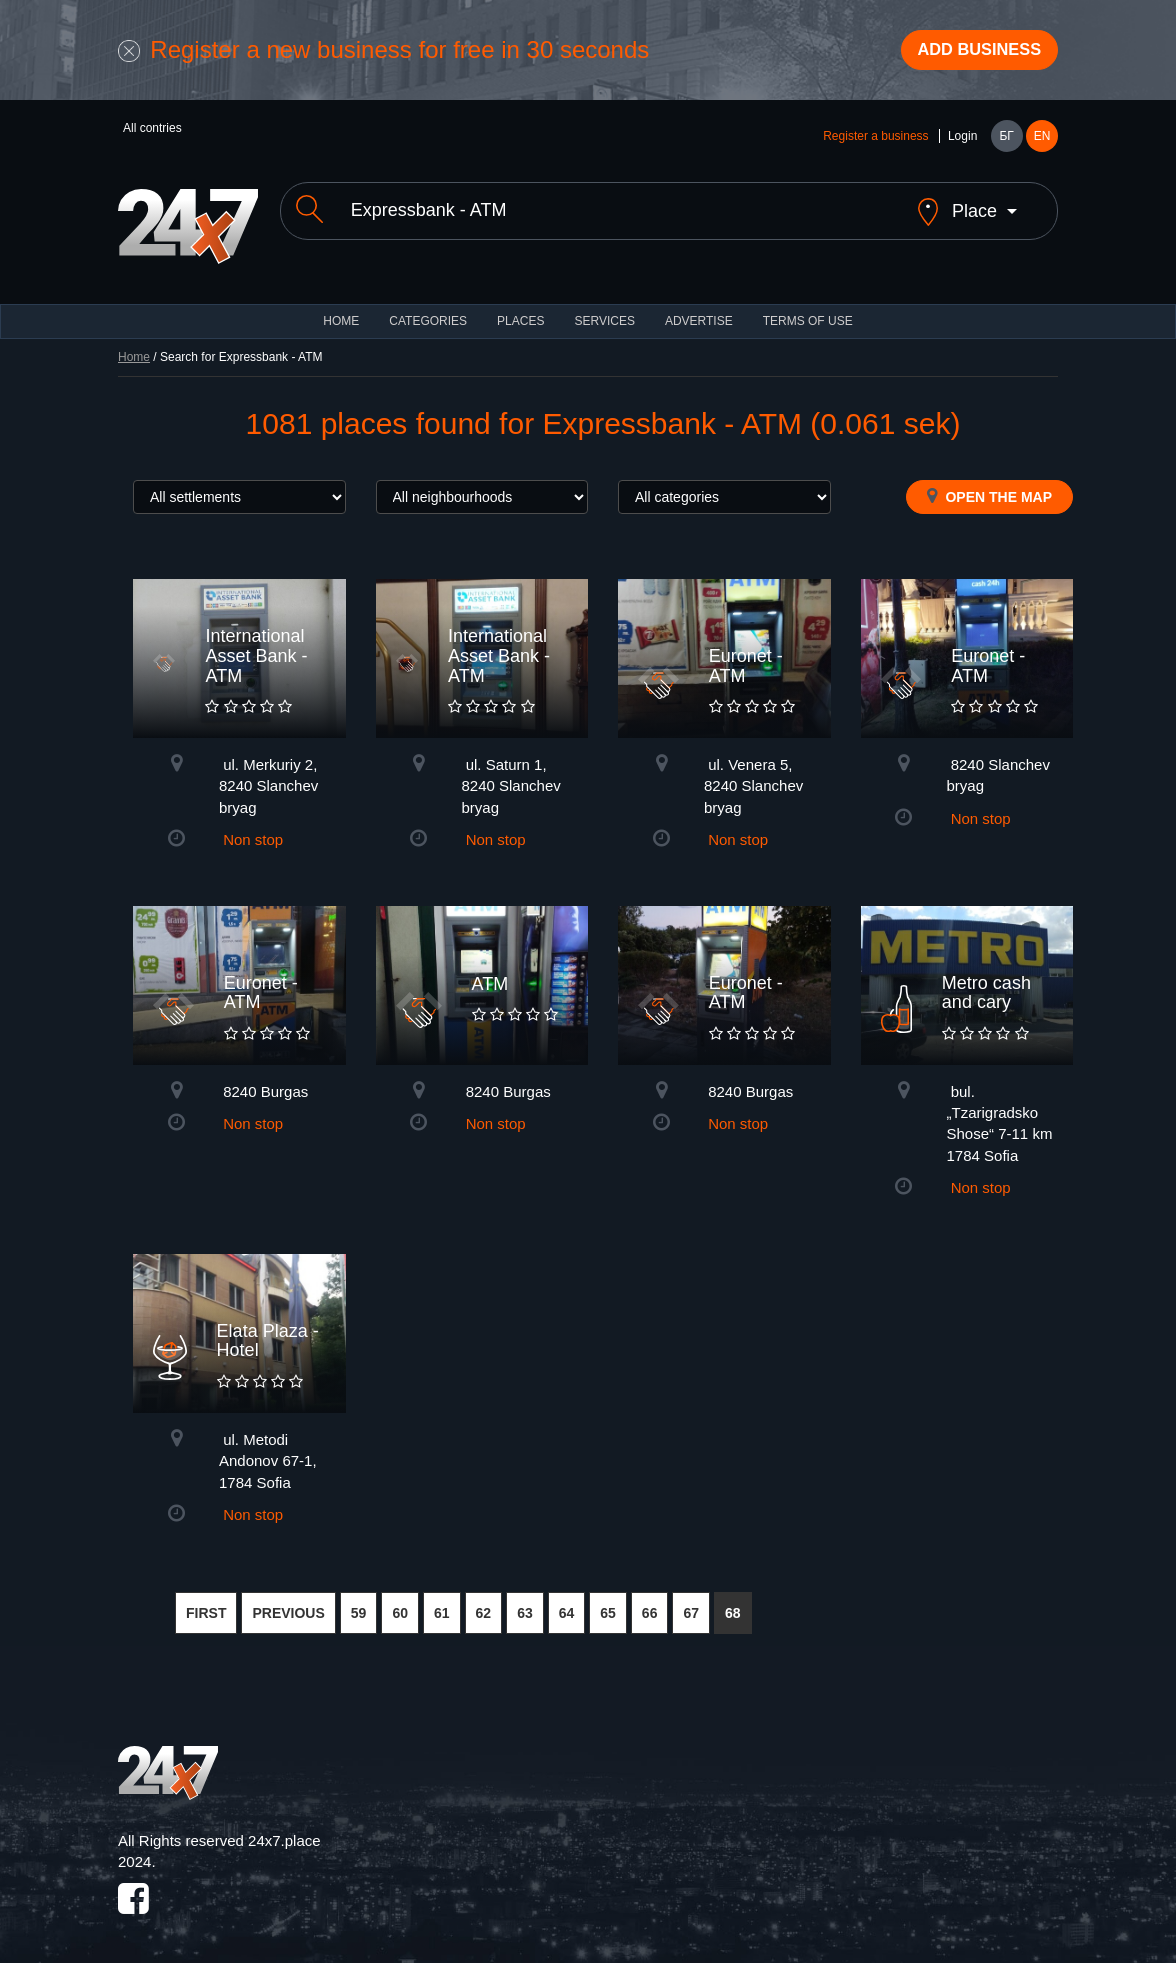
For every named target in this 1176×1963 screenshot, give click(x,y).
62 (484, 1603)
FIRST (206, 1603)
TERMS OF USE (808, 310)
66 (650, 1603)
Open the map (989, 485)
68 (733, 1603)
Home (134, 346)
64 (567, 1603)
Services (604, 310)
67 (691, 1603)
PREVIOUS (288, 1603)
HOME (341, 310)
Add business (969, 53)
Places (520, 310)
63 (525, 1603)
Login (962, 142)
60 (400, 1603)
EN (1042, 142)
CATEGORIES (428, 310)
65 (608, 1603)
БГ (1006, 142)
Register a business (875, 142)
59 (359, 1603)
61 (442, 1603)
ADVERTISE (699, 310)
